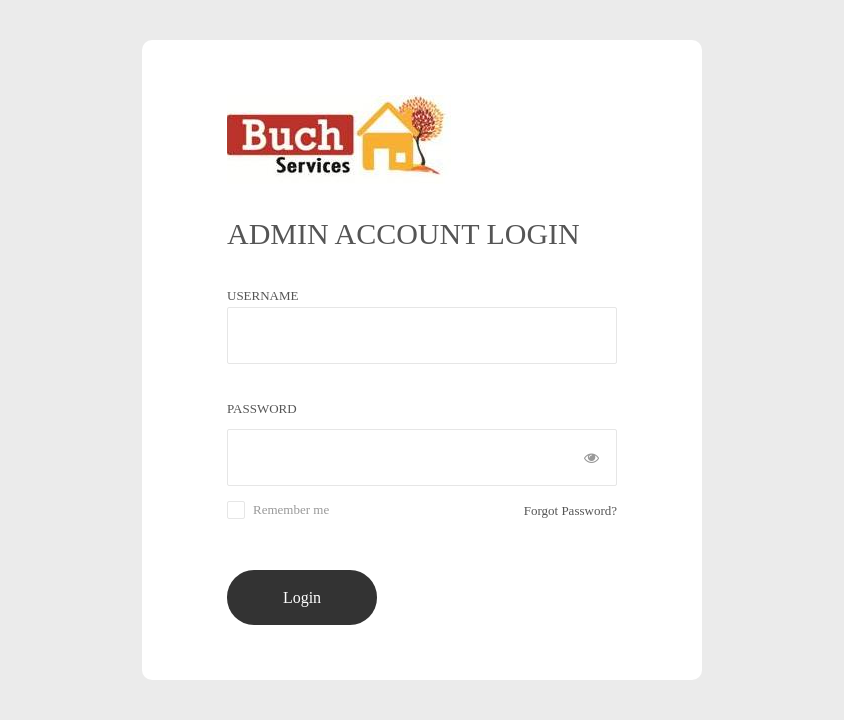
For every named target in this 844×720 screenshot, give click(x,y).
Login (302, 597)
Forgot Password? (570, 510)
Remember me (291, 509)
